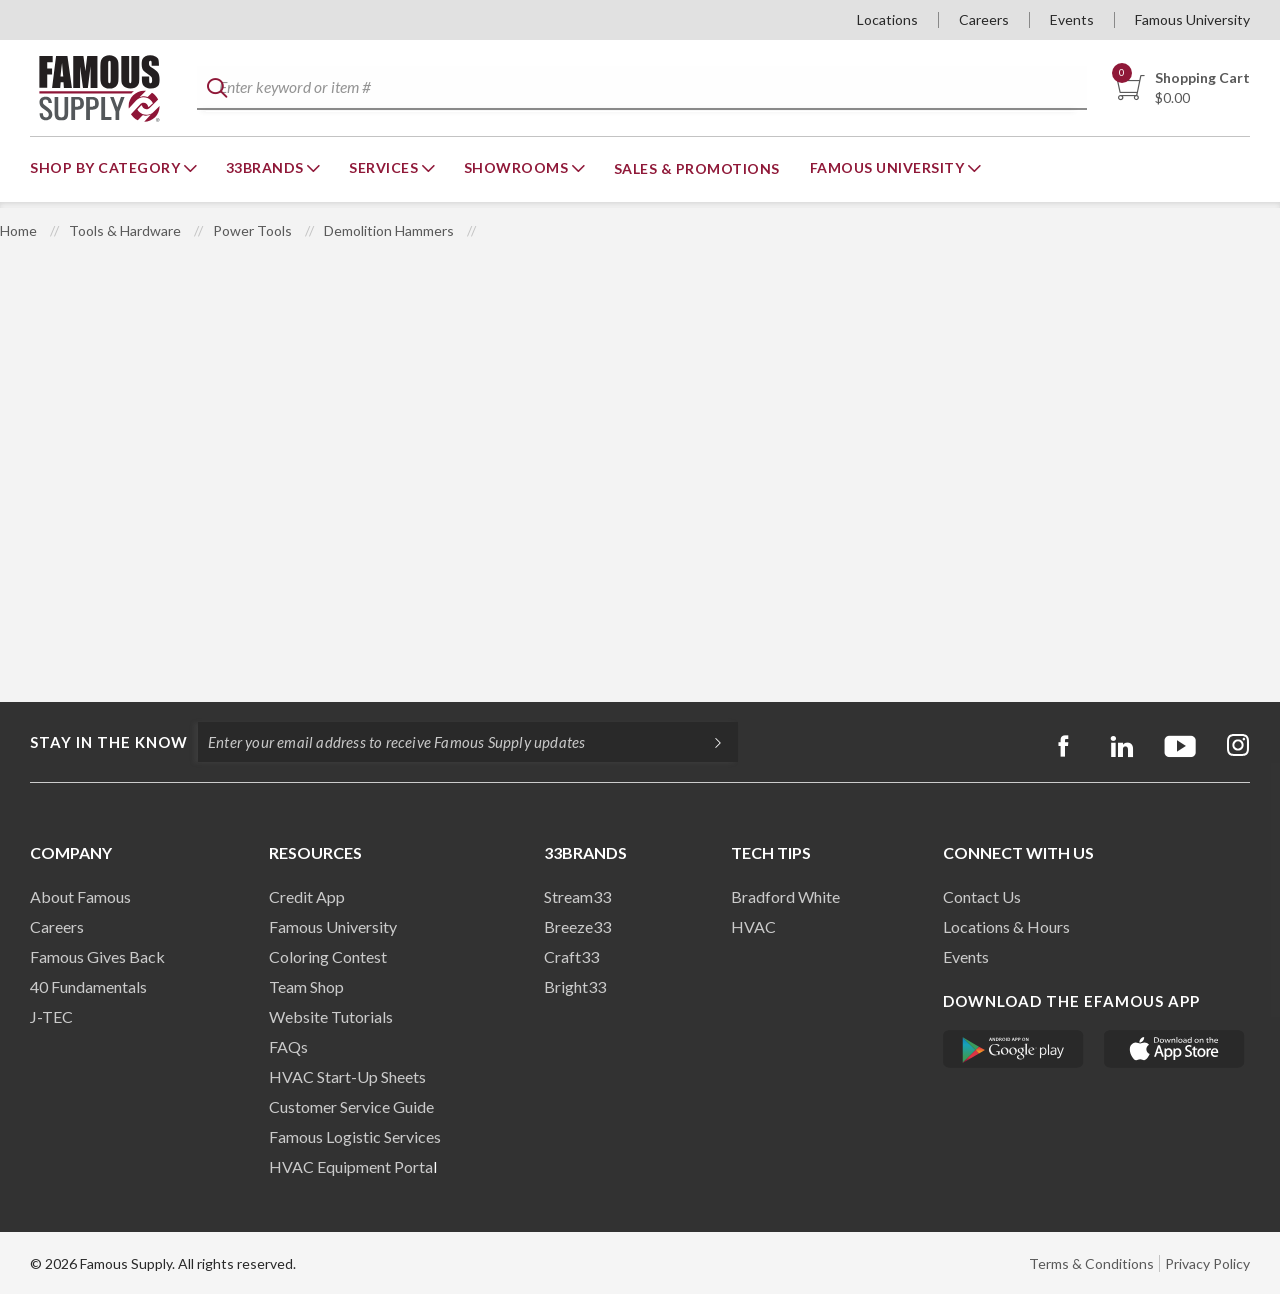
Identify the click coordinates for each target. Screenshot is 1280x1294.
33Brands (267, 167)
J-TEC (51, 1016)
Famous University (1192, 19)
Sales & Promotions (697, 168)
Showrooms (518, 167)
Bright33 (575, 986)
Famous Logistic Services (355, 1136)
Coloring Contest (328, 956)
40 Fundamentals (88, 986)
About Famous (80, 896)
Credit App (307, 896)
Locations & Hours (1006, 926)
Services (385, 167)
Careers (984, 19)
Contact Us (982, 896)
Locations (887, 19)
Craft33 (571, 956)
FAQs (288, 1046)
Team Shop (306, 986)
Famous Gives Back (97, 956)
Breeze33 (577, 926)
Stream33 (577, 896)
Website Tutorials (331, 1016)
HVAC (753, 926)
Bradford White (785, 896)
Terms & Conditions (1091, 1263)
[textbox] (641, 88)
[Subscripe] (708, 742)
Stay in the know (109, 742)
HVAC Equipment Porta (351, 1166)
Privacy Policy (1207, 1263)
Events (1072, 19)
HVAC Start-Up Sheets (347, 1076)
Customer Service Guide (351, 1106)
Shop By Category (107, 167)
